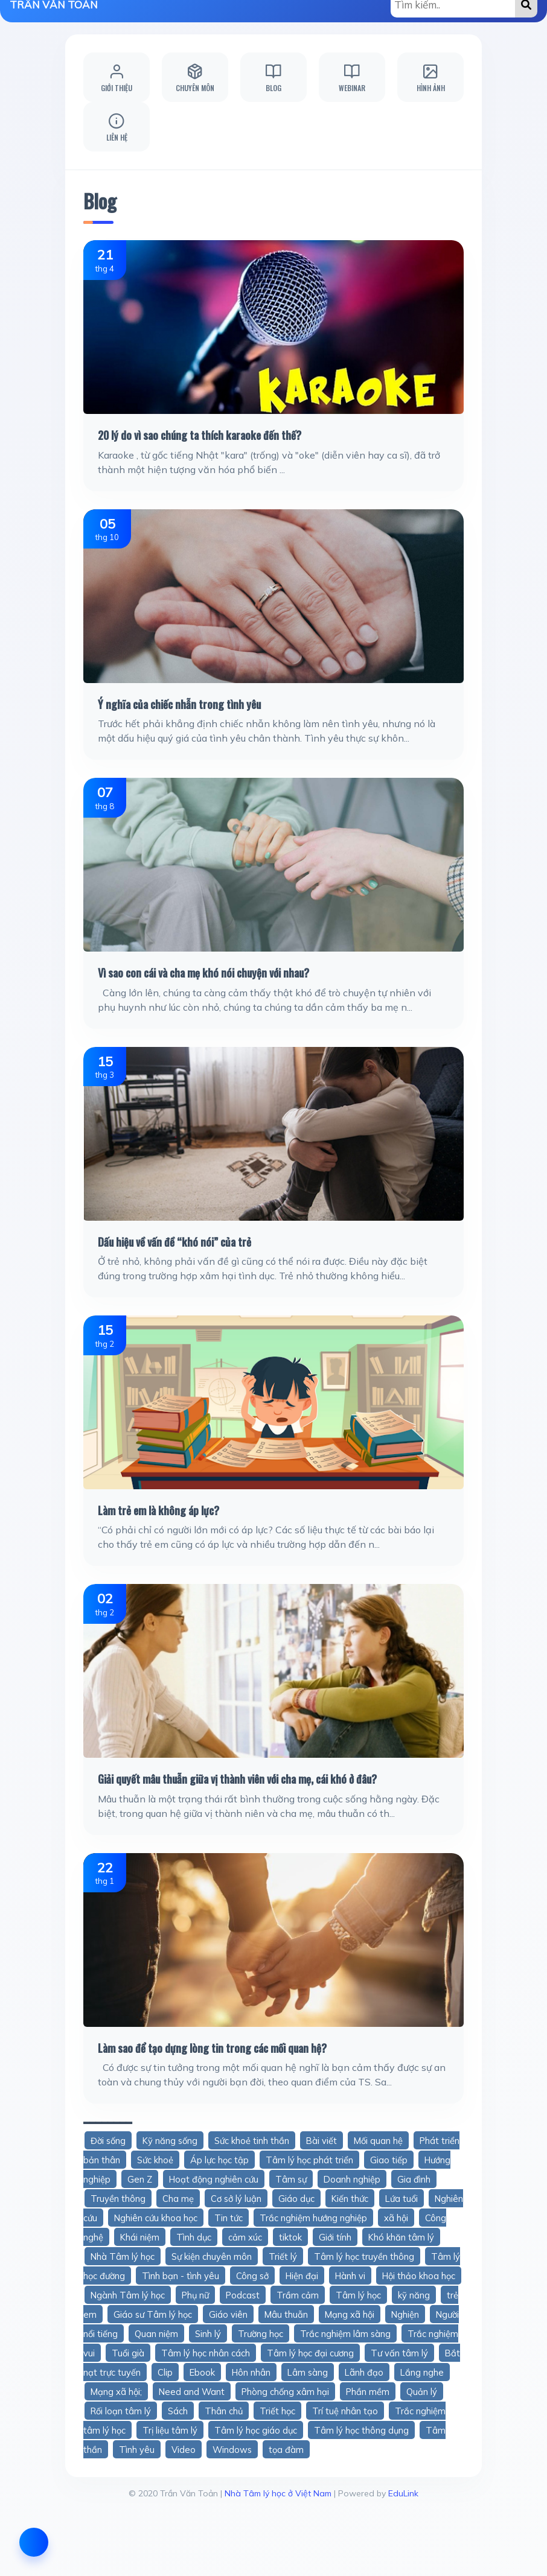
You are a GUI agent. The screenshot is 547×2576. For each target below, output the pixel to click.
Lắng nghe (422, 2372)
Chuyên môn (195, 78)
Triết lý (283, 2256)
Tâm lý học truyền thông (364, 2256)
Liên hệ (116, 127)
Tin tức (228, 2218)
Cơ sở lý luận (236, 2198)
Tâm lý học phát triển (309, 2160)
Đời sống (108, 2140)
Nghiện (405, 2314)
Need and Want (192, 2391)
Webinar (352, 78)
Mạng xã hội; (116, 2391)
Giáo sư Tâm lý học (153, 2314)
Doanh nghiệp (352, 2179)
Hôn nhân (251, 2372)
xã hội (396, 2218)
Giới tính (335, 2237)
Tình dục (193, 2237)
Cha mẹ (178, 2198)
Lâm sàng (307, 2372)
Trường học (260, 2333)
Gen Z (139, 2179)
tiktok (290, 2237)
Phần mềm (367, 2391)
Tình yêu (137, 2449)
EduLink (403, 2493)
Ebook (202, 2372)
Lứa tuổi (401, 2198)
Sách (178, 2411)
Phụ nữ (195, 2295)
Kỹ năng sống (169, 2140)
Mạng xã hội (349, 2314)
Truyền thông (118, 2198)
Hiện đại (302, 2276)
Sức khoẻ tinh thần (251, 2140)
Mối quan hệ (378, 2140)
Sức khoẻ (155, 2160)
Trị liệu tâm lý (169, 2430)
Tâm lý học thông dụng (361, 2430)
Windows (232, 2449)
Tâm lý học (358, 2295)
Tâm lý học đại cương (310, 2353)
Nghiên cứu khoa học (155, 2218)
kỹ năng (414, 2295)
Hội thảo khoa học (418, 2276)
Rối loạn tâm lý (121, 2411)
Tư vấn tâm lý (399, 2353)
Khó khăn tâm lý (401, 2237)
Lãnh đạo (364, 2372)
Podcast (243, 2295)
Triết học (277, 2411)
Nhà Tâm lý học (123, 2256)
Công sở (252, 2276)
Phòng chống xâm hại (285, 2391)
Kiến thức (349, 2198)
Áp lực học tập (219, 2160)
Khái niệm (139, 2237)
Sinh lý (208, 2333)
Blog (273, 78)
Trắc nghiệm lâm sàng (345, 2333)
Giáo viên (228, 2314)
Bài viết (321, 2140)
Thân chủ (224, 2411)
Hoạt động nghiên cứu (213, 2179)
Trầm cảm (298, 2295)
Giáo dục (296, 2198)
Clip (165, 2372)
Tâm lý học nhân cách (205, 2353)
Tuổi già (128, 2353)
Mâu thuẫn (286, 2314)
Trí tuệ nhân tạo (345, 2411)
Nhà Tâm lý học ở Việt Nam (278, 2493)
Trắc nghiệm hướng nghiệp (313, 2218)
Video (183, 2449)
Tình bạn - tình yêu (180, 2276)
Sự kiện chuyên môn (211, 2256)
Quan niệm (156, 2333)
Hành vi (350, 2276)
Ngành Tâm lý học (128, 2295)
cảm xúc (245, 2237)
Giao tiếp (389, 2160)
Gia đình (413, 2179)
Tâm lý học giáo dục (255, 2430)
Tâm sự (291, 2179)
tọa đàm (286, 2449)
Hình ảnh (431, 78)
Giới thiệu (116, 78)
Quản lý (421, 2391)
